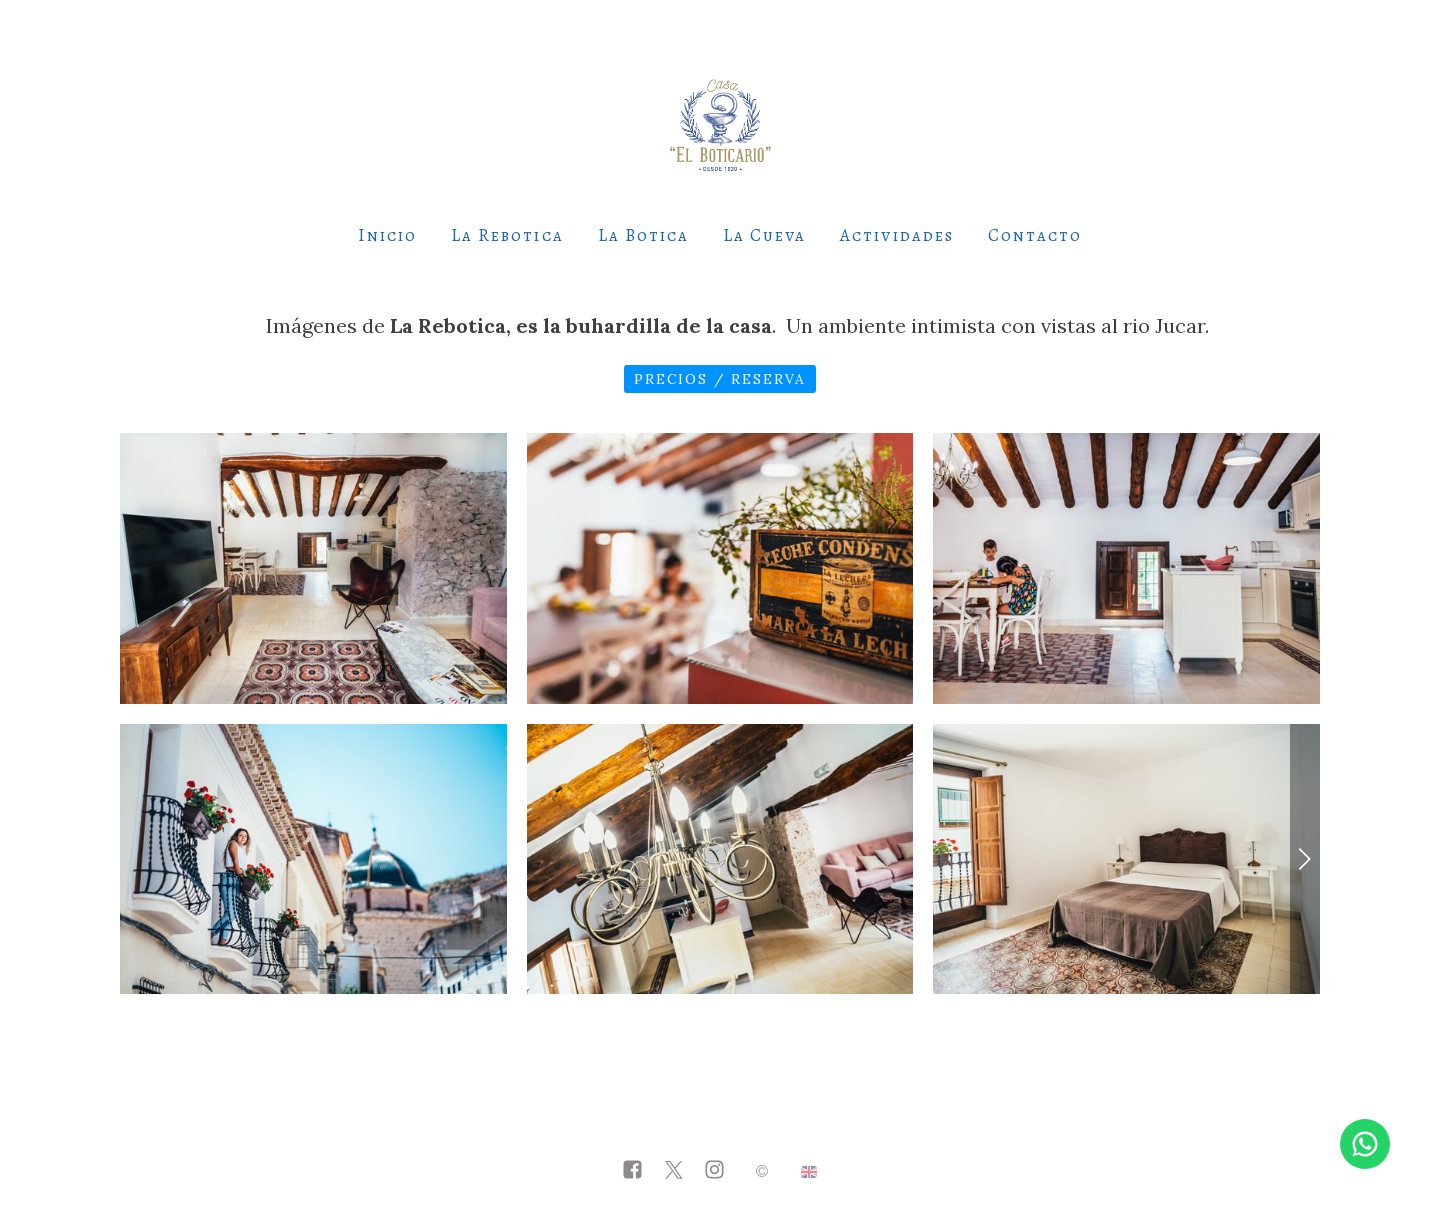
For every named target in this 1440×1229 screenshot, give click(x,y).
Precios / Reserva (720, 379)
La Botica (643, 235)
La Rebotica (507, 235)
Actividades (896, 235)
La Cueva (764, 235)
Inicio (387, 235)
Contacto (1035, 235)
